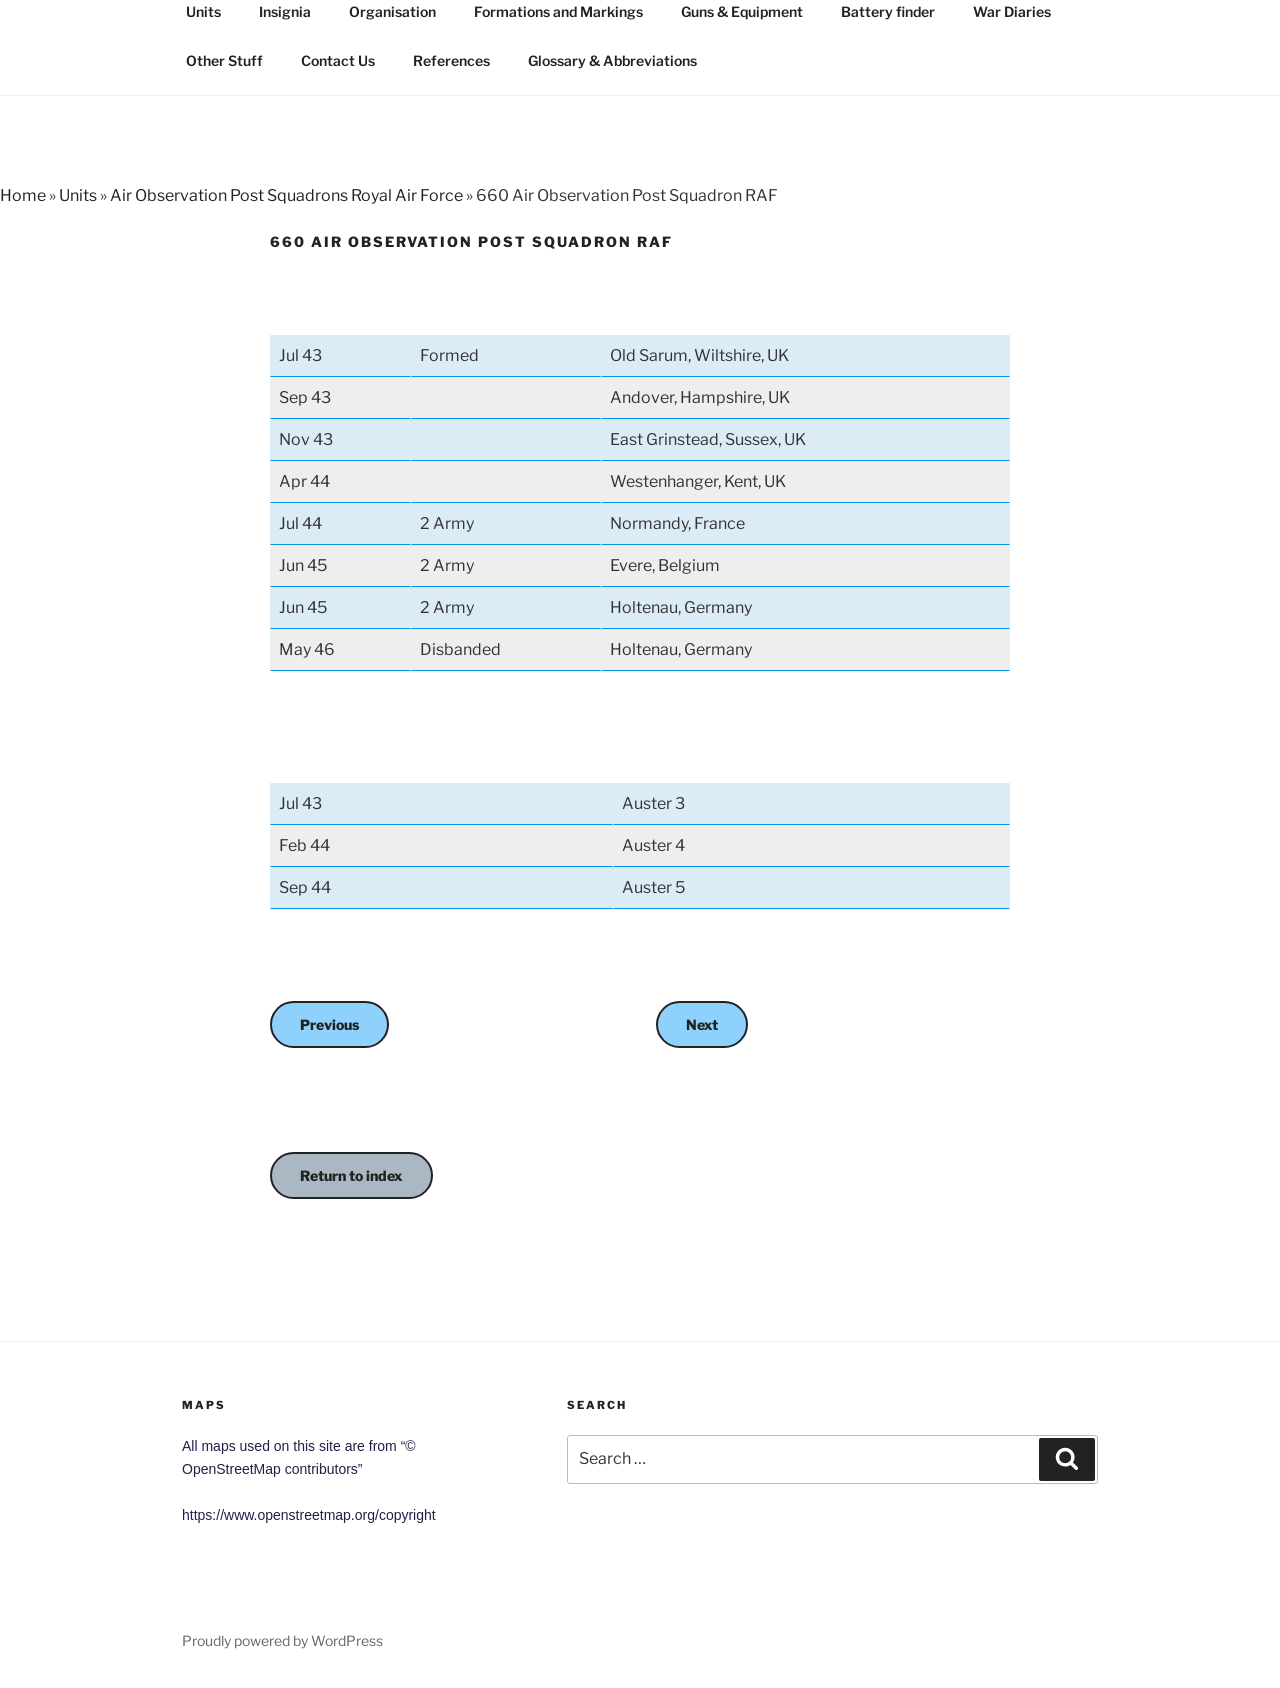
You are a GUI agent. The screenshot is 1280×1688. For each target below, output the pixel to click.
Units (78, 195)
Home (23, 195)
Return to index (351, 1175)
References (451, 60)
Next (702, 1024)
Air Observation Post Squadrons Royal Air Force (286, 195)
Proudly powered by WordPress (282, 1640)
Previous (329, 1024)
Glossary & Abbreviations (612, 60)
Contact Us (338, 60)
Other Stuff (224, 60)
